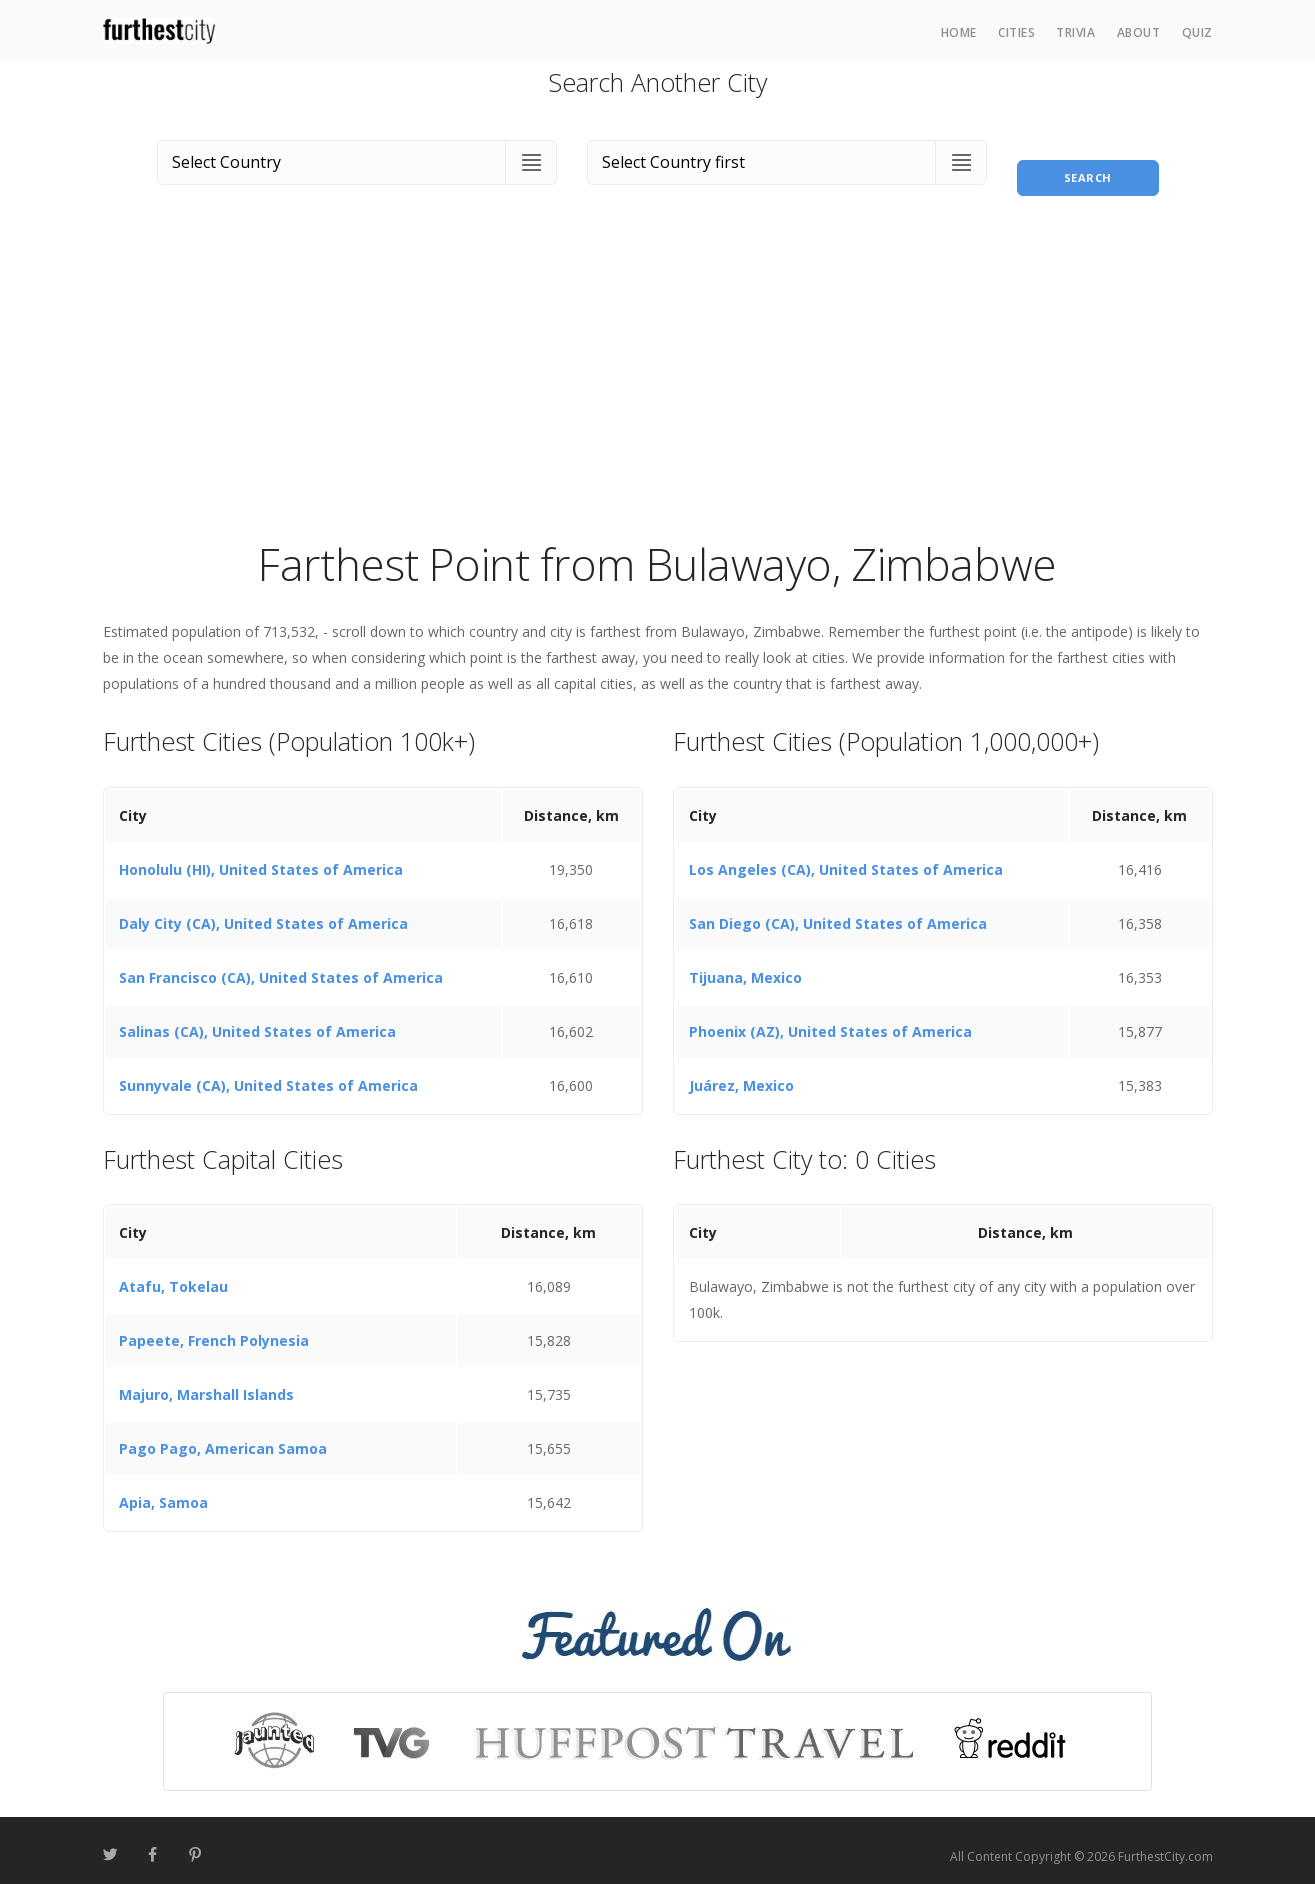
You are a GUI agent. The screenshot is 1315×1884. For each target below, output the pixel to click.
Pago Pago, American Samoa (223, 1437)
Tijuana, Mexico (745, 965)
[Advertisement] (658, 374)
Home (959, 32)
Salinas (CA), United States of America (257, 1019)
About (1139, 32)
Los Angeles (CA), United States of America (846, 857)
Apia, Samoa (163, 1491)
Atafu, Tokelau (173, 1275)
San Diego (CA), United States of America (838, 911)
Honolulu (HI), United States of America (261, 857)
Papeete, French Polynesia (214, 1329)
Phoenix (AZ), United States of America (830, 1019)
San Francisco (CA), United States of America (281, 965)
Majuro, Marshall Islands (206, 1383)
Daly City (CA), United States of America (263, 911)
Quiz (1197, 32)
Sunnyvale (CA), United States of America (268, 1073)
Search (1088, 158)
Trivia (1075, 32)
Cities (1016, 32)
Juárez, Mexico (741, 1073)
